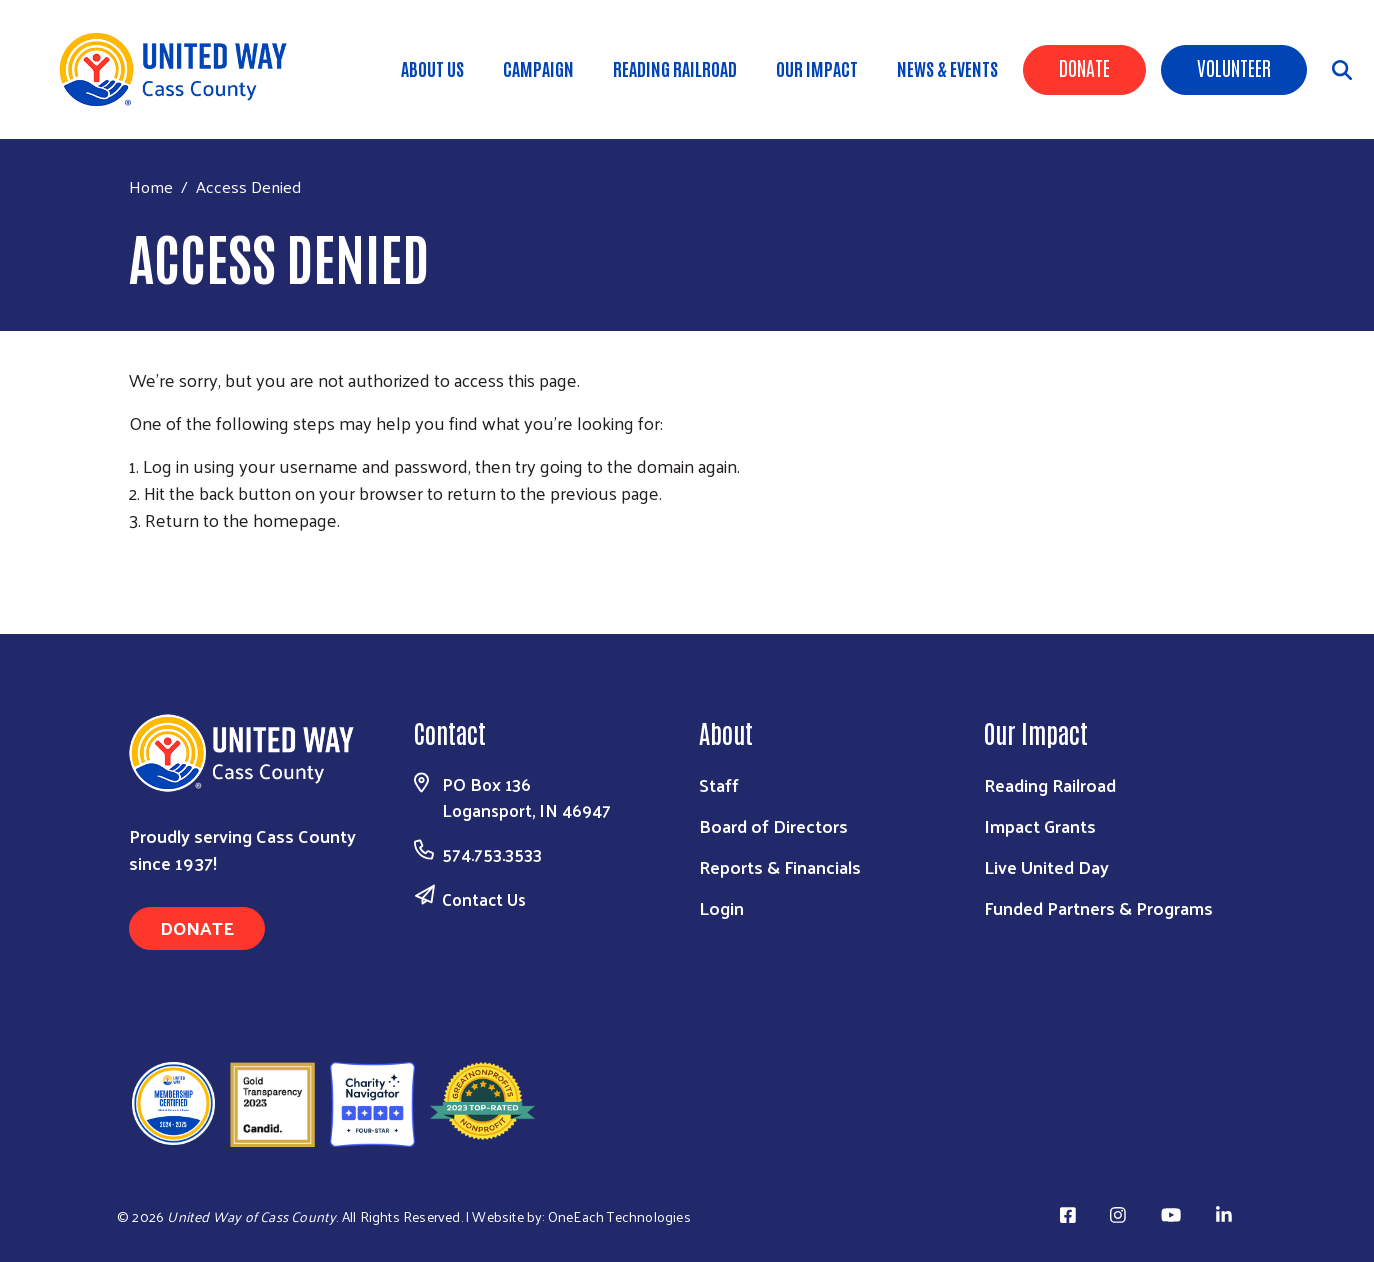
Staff (719, 784)
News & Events (947, 68)
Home (151, 186)
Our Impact (817, 68)
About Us (432, 68)
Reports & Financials (780, 866)
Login (721, 907)
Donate (1084, 67)
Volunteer (1234, 67)
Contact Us (484, 899)
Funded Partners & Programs (1098, 907)
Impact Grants (1040, 825)
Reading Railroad (675, 68)
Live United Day (1046, 866)
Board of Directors (773, 825)
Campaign (538, 68)
